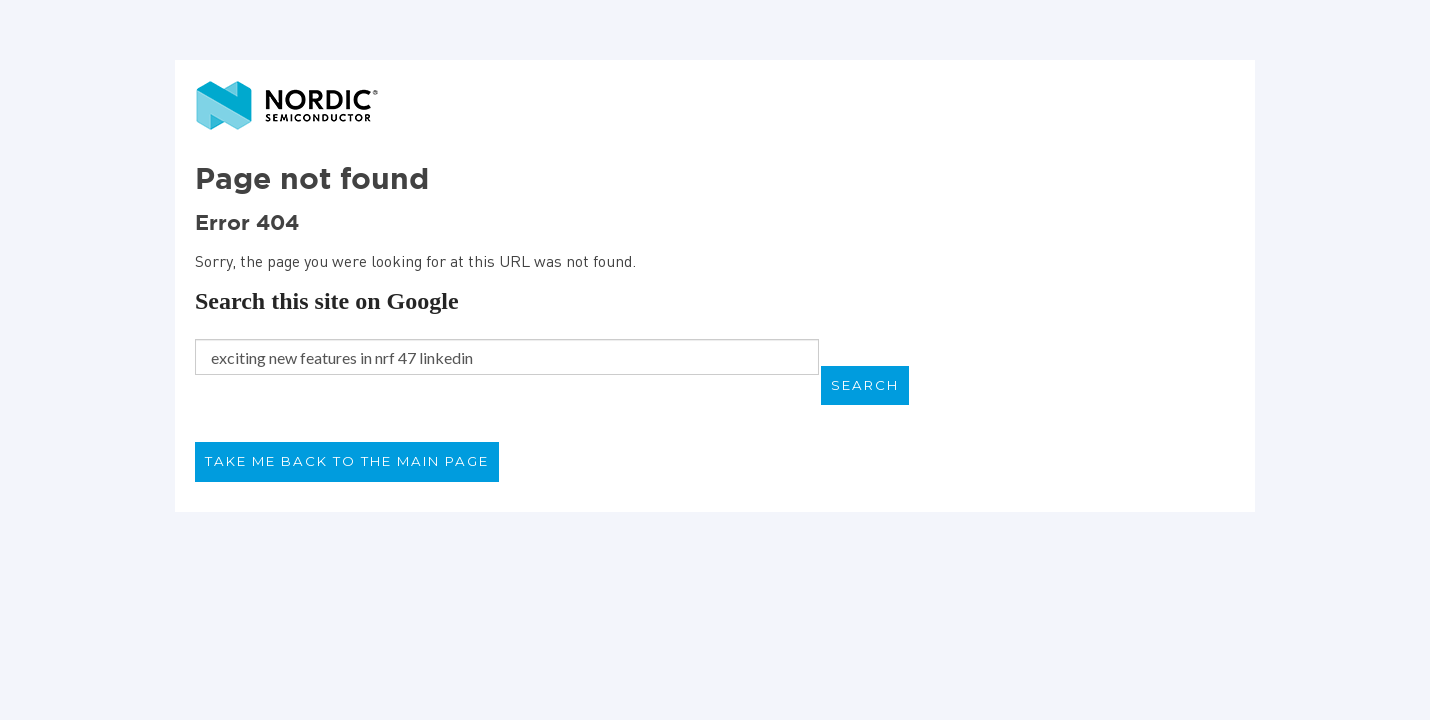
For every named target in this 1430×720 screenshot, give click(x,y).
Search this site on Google (327, 301)
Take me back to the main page (347, 461)
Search (865, 385)
